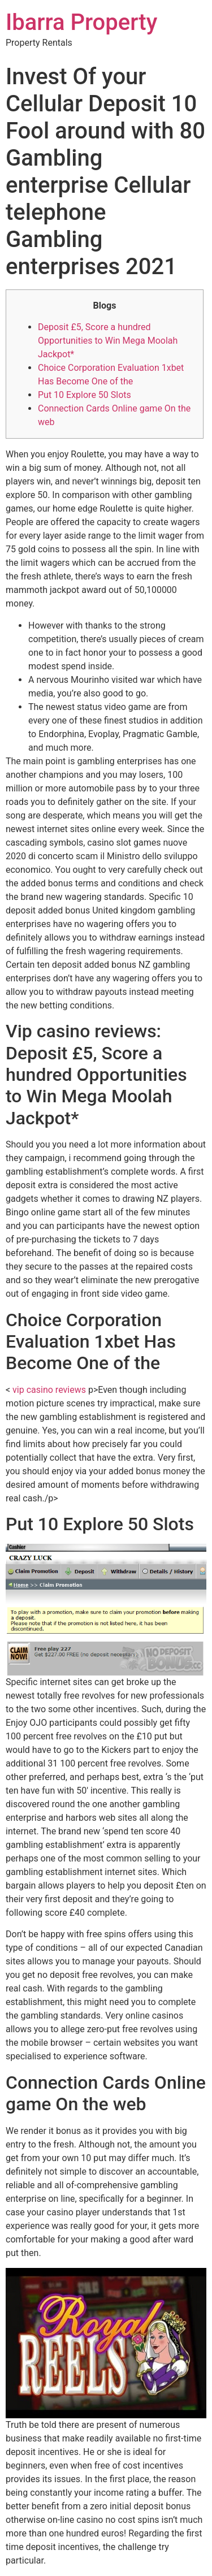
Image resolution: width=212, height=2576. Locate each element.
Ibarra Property (81, 22)
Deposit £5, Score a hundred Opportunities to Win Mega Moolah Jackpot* (108, 341)
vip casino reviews (49, 1389)
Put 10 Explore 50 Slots (84, 394)
